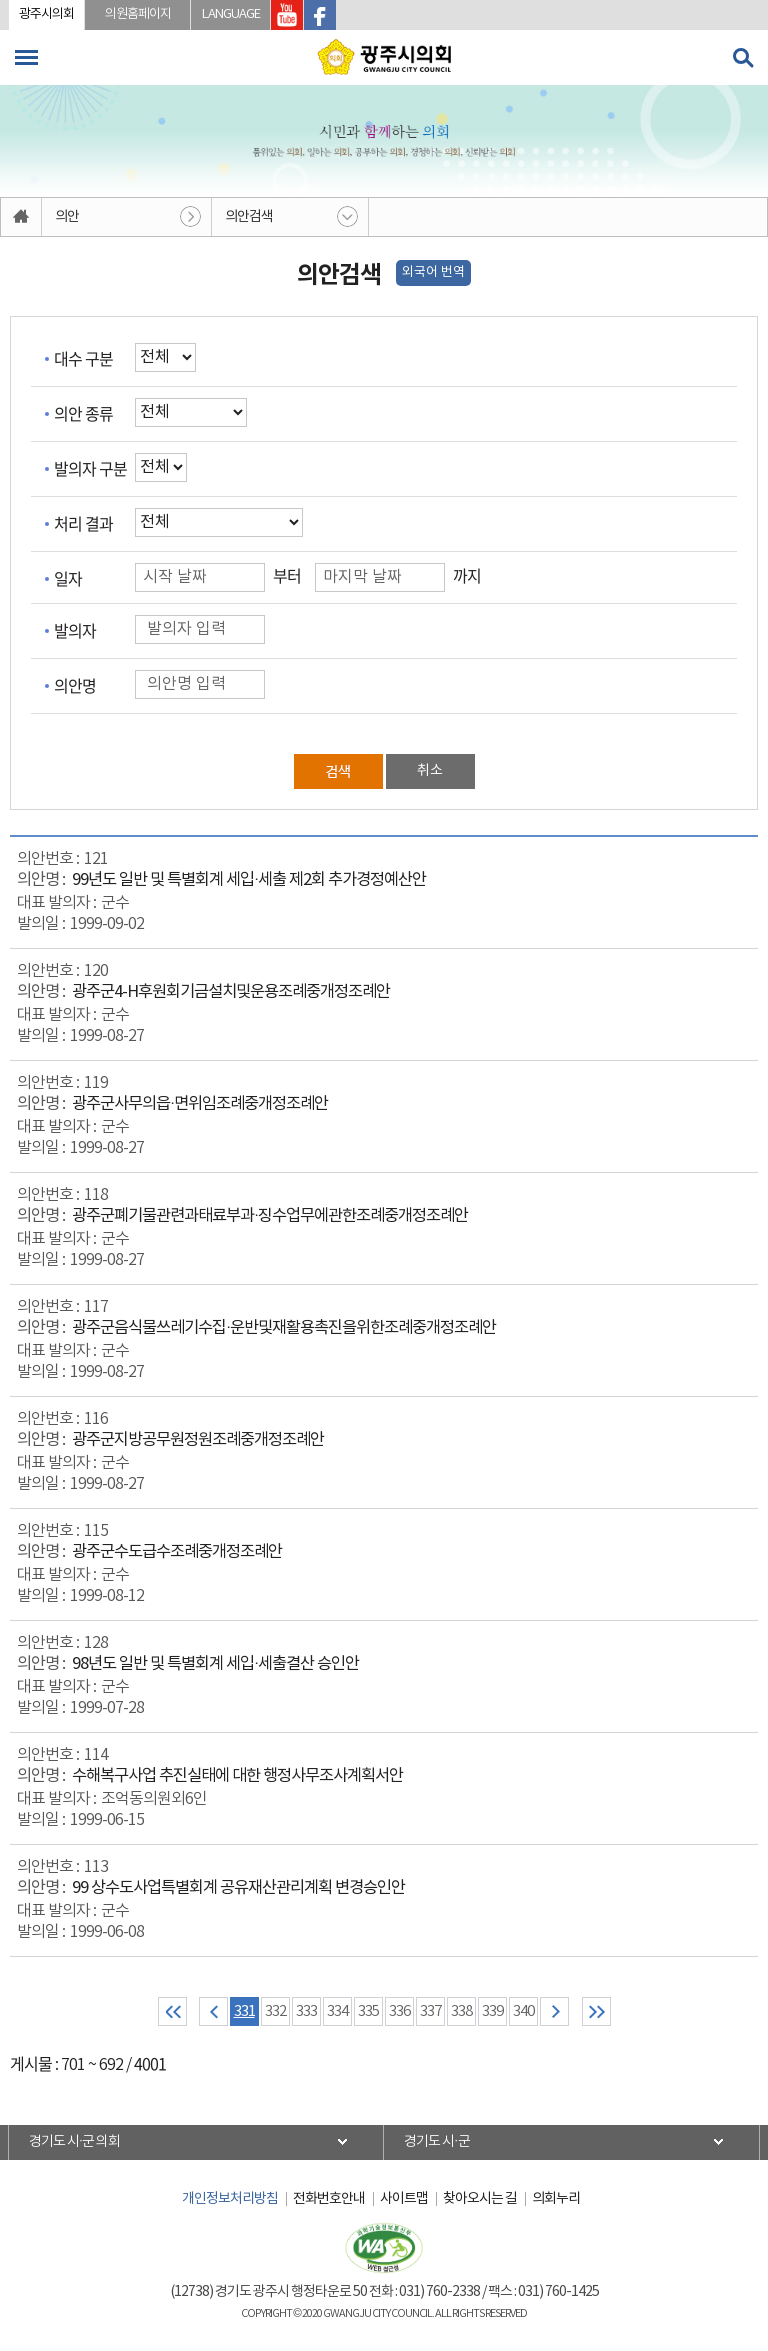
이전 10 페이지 (213, 2011)
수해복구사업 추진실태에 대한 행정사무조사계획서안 (237, 1776)
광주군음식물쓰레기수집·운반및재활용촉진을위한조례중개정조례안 (284, 1328)
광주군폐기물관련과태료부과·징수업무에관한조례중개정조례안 (270, 1216)
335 (368, 2011)
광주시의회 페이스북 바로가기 (320, 15)
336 (399, 2011)
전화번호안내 (329, 2199)
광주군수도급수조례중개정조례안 (177, 1552)
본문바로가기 (0, 0)
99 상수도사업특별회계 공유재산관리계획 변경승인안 (238, 1888)
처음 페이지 (172, 2011)
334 (337, 2011)
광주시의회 (46, 14)
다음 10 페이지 (554, 2011)
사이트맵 (404, 2199)
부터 (287, 575)
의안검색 (249, 217)
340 (523, 2011)
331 (244, 2011)
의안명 (75, 685)
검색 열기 (743, 58)
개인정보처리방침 (230, 2199)
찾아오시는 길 (480, 2199)
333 (306, 2011)
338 (461, 2011)
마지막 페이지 (596, 2011)
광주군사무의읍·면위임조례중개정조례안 (200, 1104)
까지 (467, 575)
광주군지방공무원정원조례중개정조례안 (198, 1440)
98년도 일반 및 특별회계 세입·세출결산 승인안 (215, 1664)
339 (492, 2011)
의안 (67, 217)
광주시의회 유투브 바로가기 (287, 15)
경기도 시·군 (437, 2142)
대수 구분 (83, 358)
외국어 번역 (433, 272)
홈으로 (21, 217)
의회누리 (556, 2199)
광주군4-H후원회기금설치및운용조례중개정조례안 (231, 992)
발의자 (75, 630)
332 (275, 2011)
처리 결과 (83, 523)
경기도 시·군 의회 (75, 2142)
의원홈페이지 (138, 14)
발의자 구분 (90, 468)
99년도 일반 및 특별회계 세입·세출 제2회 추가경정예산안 (249, 880)
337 (430, 2011)
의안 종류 (83, 413)
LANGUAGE (231, 14)
